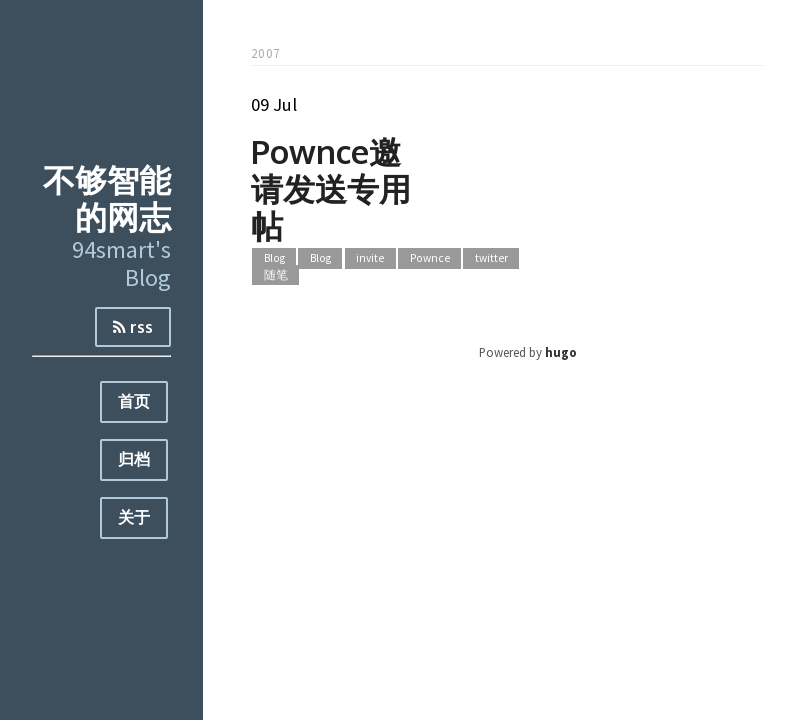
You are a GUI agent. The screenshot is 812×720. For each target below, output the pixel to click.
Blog (274, 258)
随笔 (276, 275)
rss (133, 327)
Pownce (430, 258)
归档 (134, 459)
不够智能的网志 (107, 198)
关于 (134, 517)
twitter (491, 258)
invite (370, 258)
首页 (134, 401)
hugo (561, 352)
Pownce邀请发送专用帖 (331, 188)
